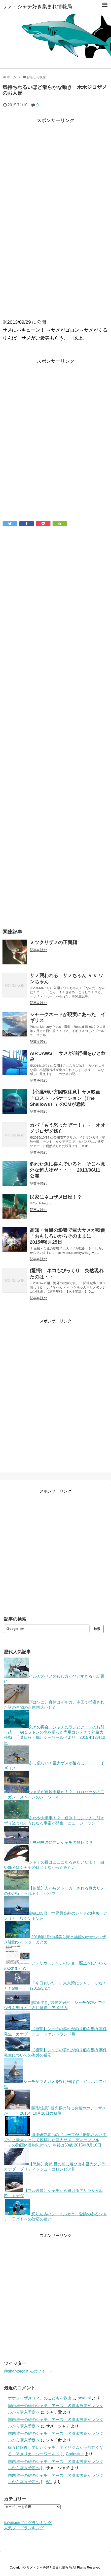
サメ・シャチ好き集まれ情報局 (37, 6)
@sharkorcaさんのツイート (28, 2371)
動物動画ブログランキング (28, 2523)
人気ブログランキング (24, 2528)
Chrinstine (75, 2454)
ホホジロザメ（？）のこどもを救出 (40, 2398)
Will (49, 2482)
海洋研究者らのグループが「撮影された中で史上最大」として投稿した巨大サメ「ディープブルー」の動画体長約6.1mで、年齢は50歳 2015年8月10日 (55, 2140)
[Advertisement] (55, 180)
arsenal (84, 2398)
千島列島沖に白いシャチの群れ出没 (48, 1842)
